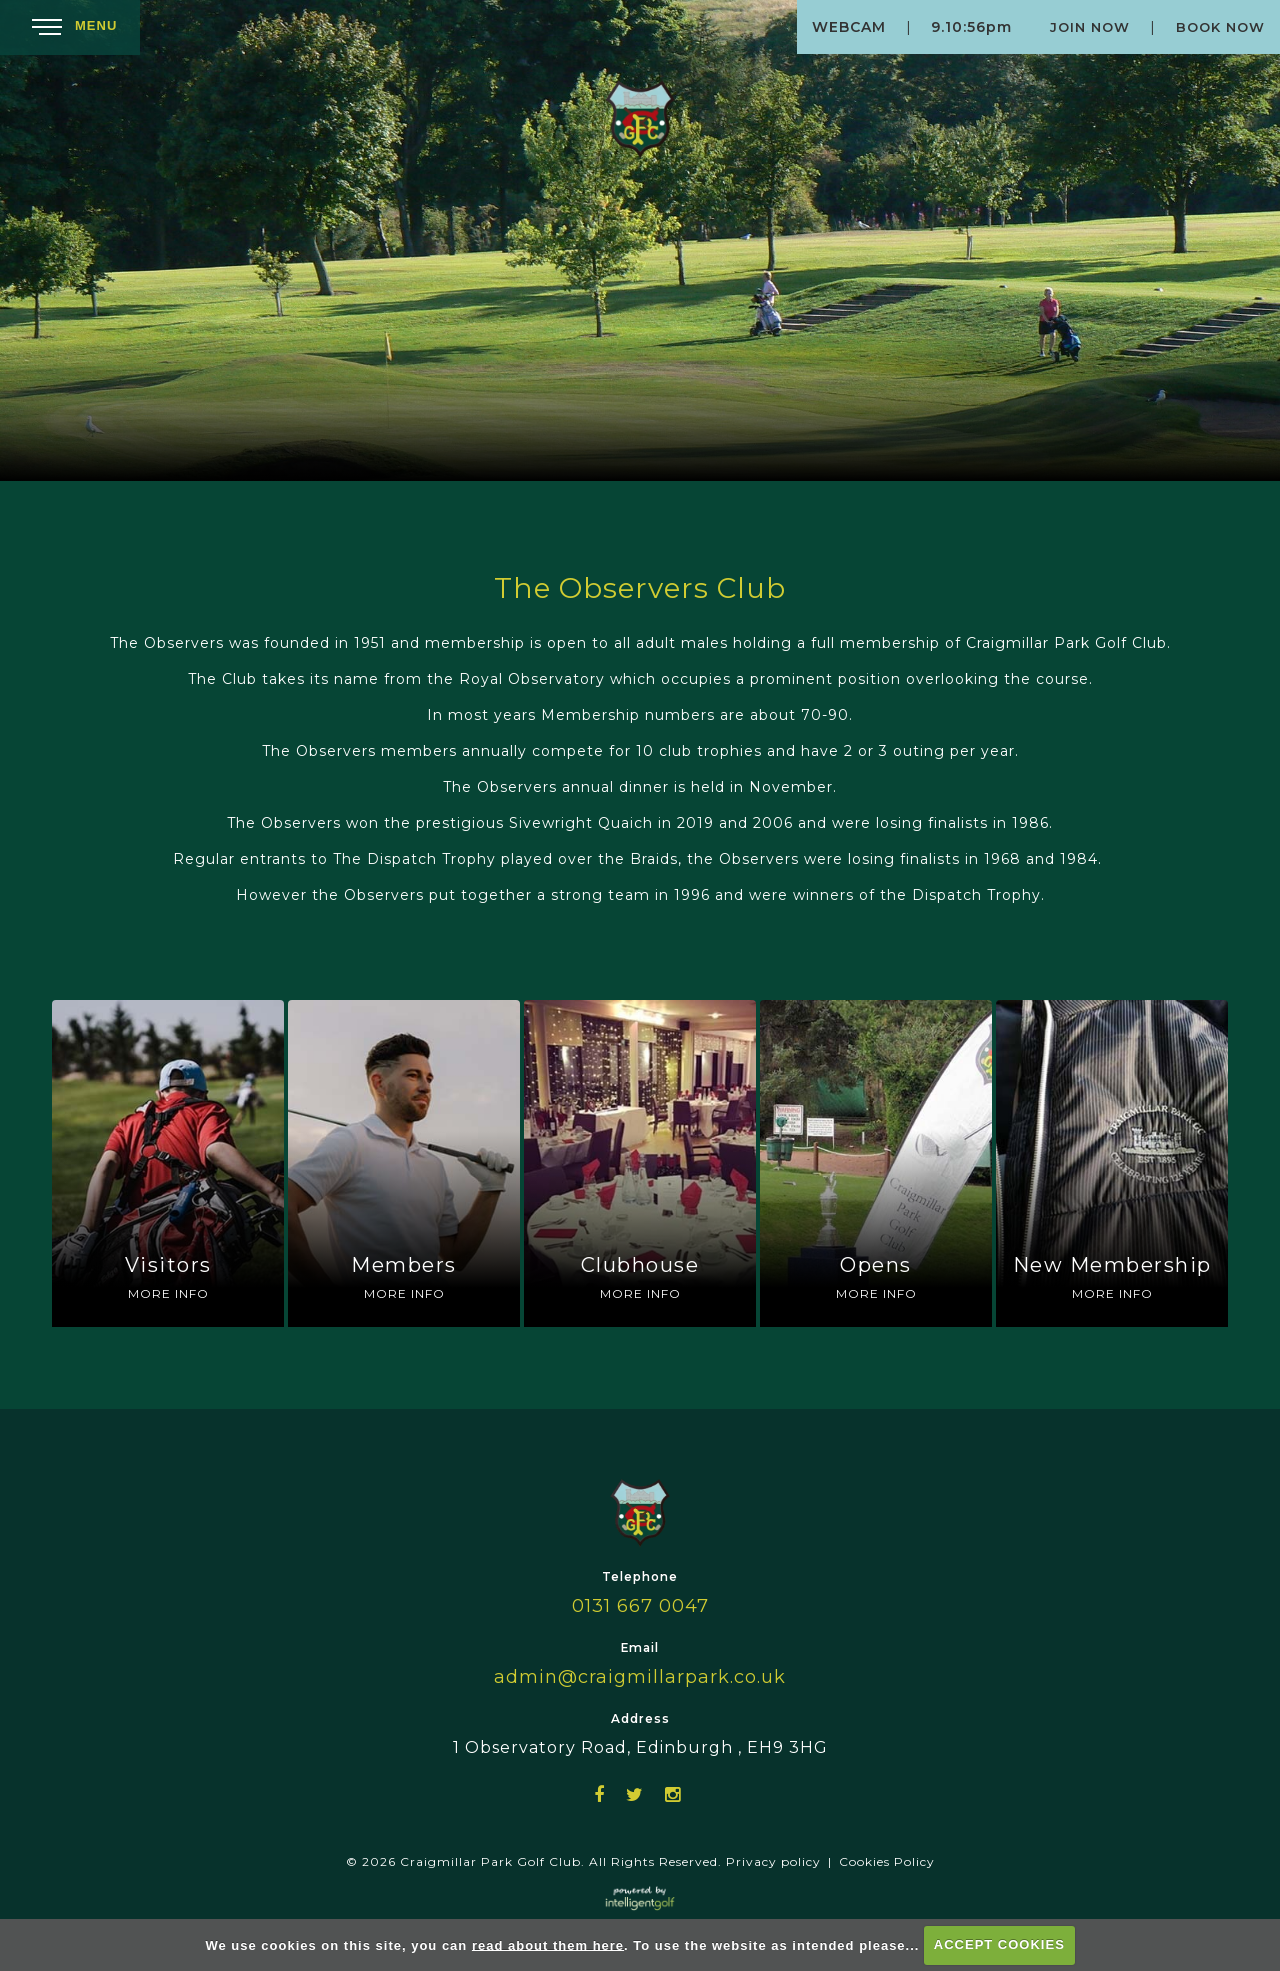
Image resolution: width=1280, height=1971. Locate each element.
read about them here (548, 1944)
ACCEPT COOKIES (999, 1944)
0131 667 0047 (640, 1606)
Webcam (849, 27)
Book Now (1220, 27)
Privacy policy (773, 1861)
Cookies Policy (887, 1861)
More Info (168, 1293)
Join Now (1090, 27)
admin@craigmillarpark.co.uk (640, 1677)
